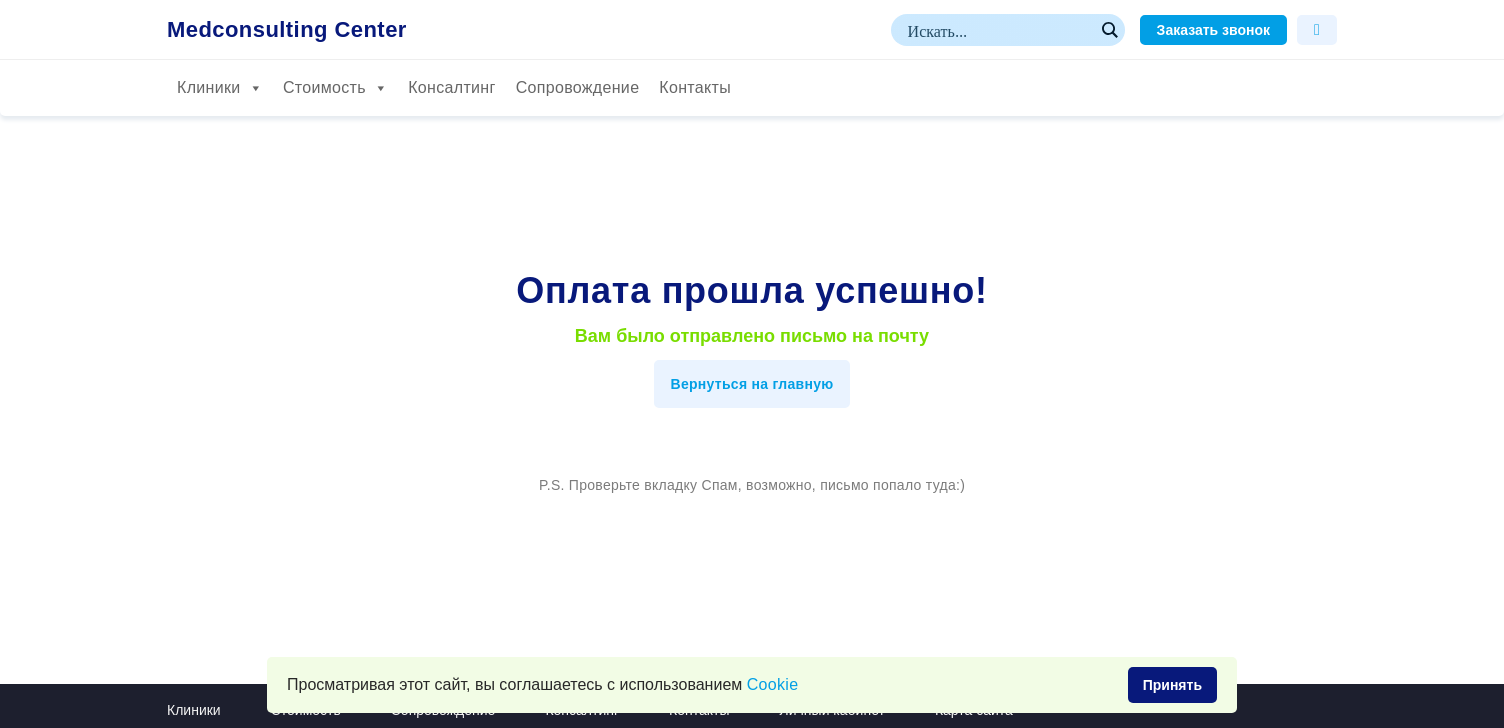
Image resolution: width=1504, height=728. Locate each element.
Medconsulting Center (287, 30)
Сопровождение (578, 87)
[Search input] (999, 30)
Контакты (695, 87)
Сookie (773, 684)
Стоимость (335, 88)
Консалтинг (451, 87)
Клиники (220, 88)
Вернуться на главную (752, 384)
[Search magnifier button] (1109, 30)
